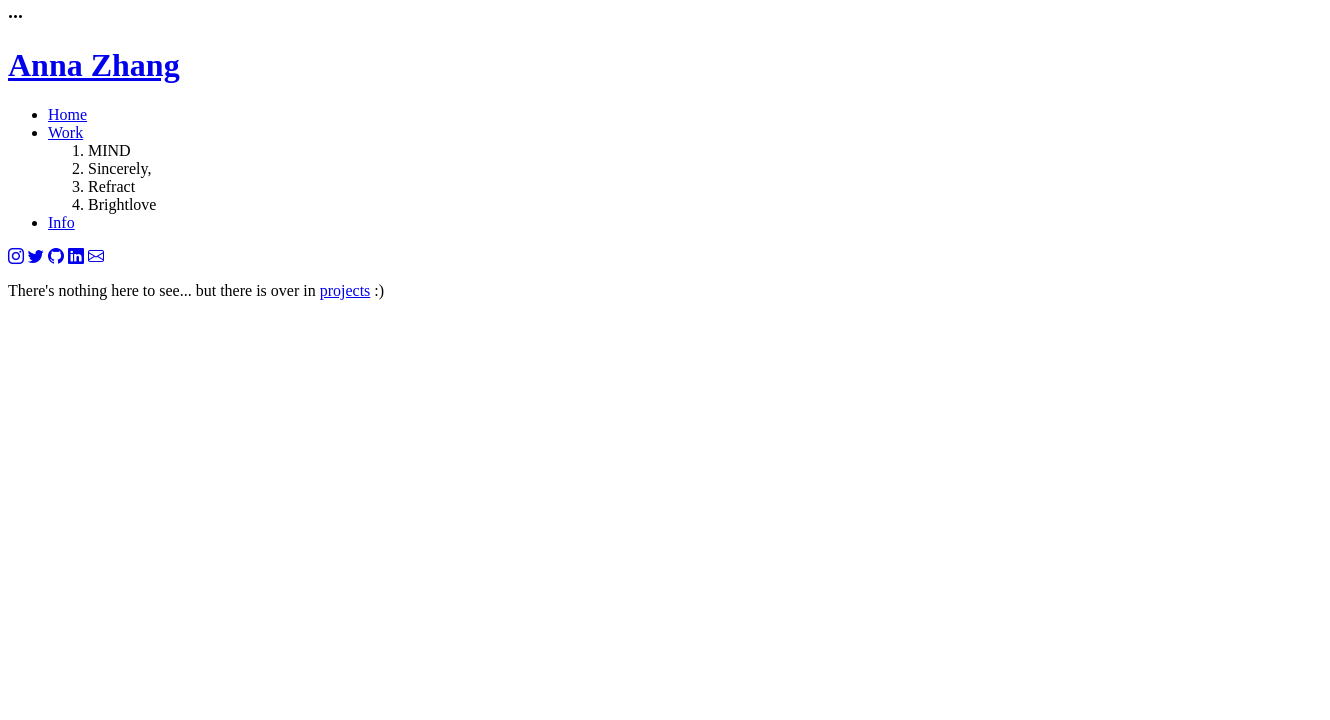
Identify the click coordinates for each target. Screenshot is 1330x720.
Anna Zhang (94, 65)
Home (67, 114)
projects (345, 290)
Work (65, 132)
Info (61, 222)
